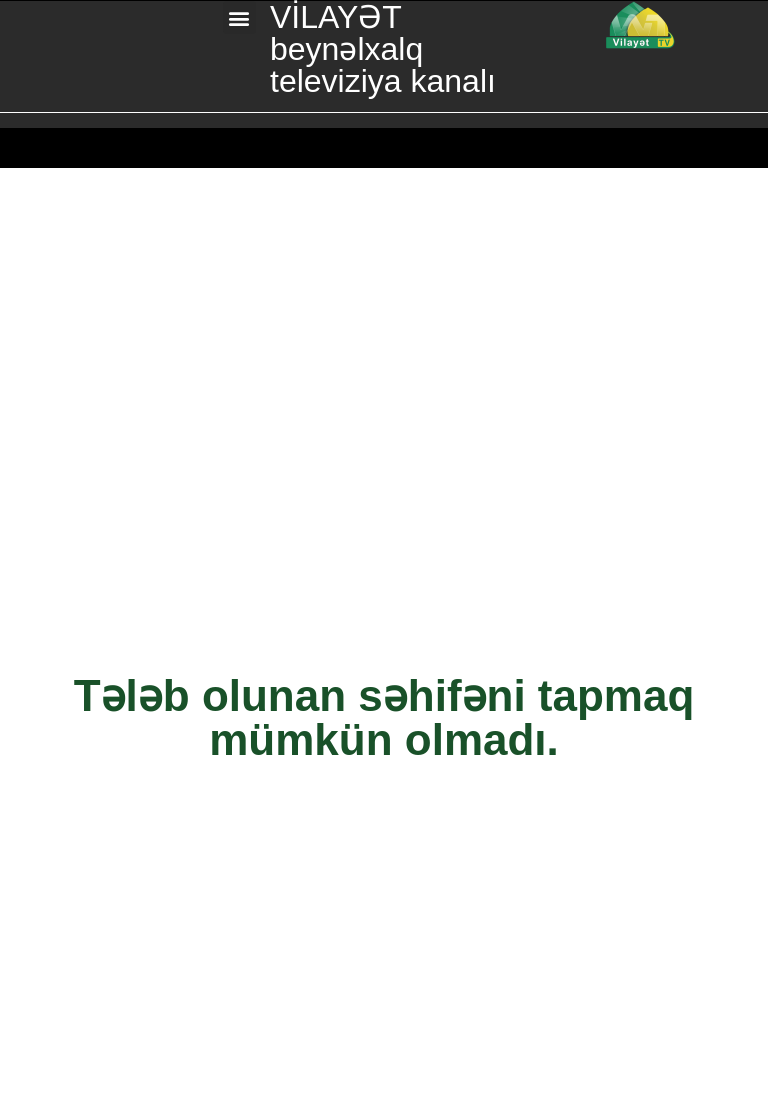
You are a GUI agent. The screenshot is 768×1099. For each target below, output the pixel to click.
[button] (239, 17)
